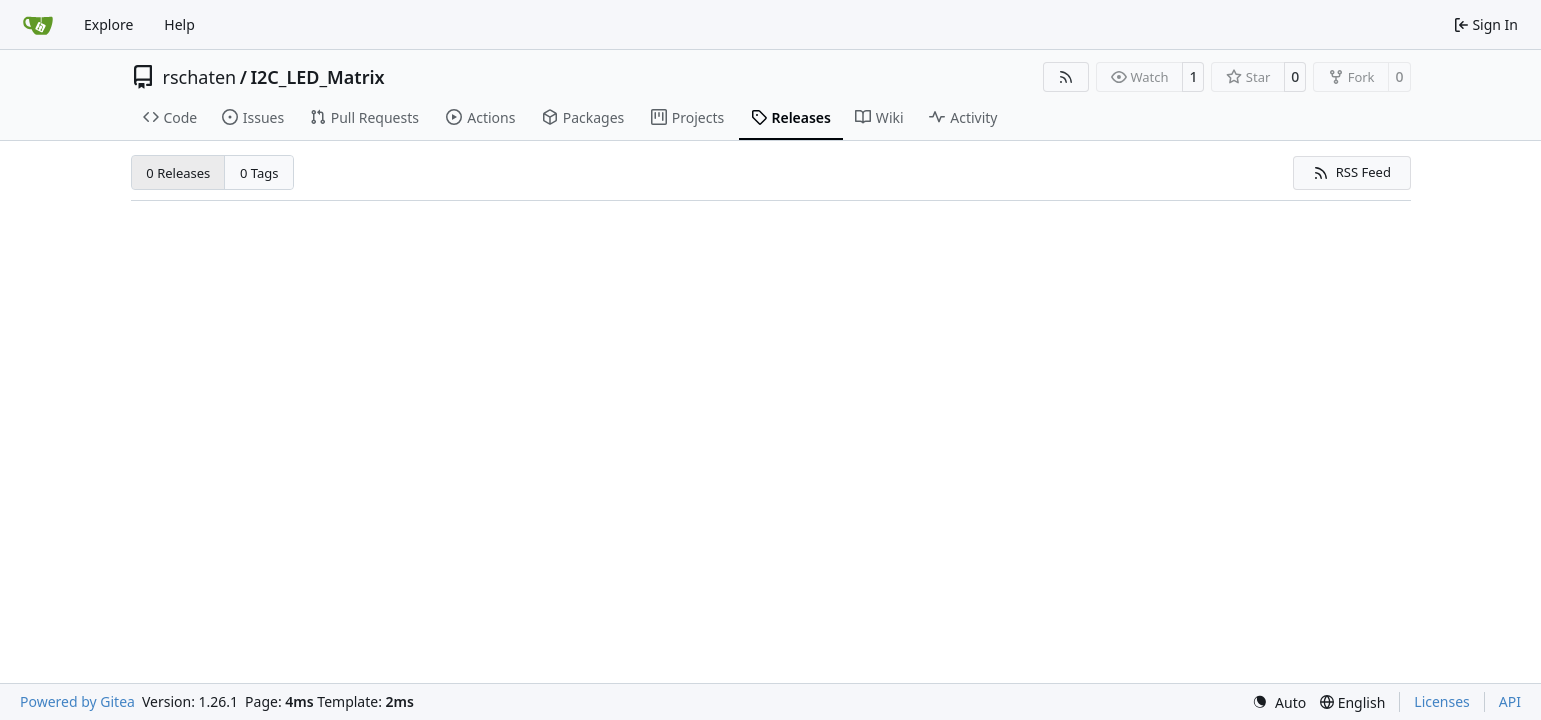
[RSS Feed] (1066, 77)
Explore (108, 24)
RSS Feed (1352, 172)
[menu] (1279, 702)
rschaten (200, 77)
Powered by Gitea (77, 701)
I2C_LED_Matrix (317, 77)
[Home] (38, 25)
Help (179, 24)
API (1510, 701)
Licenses (1442, 701)
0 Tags (259, 173)
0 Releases (178, 173)
